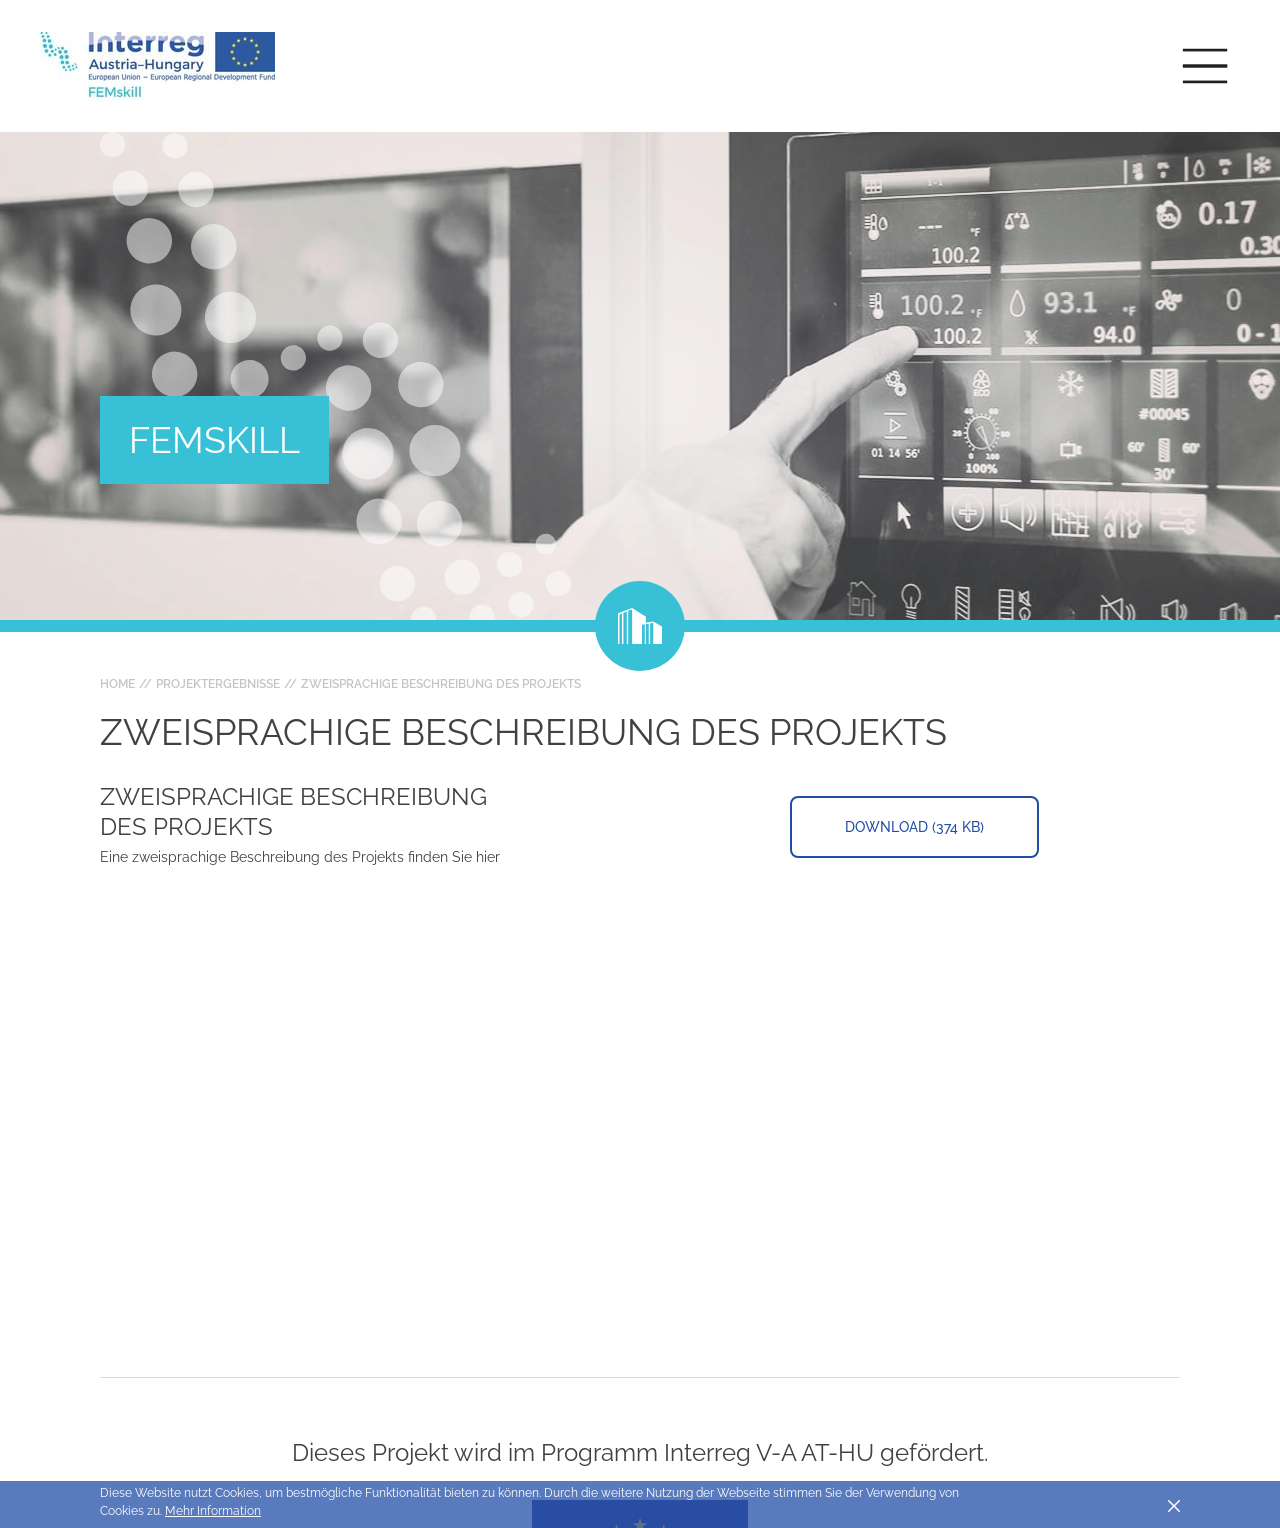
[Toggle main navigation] (1205, 66)
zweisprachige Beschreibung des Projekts (441, 684)
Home (117, 684)
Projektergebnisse (218, 684)
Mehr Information (213, 1511)
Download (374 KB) (914, 827)
